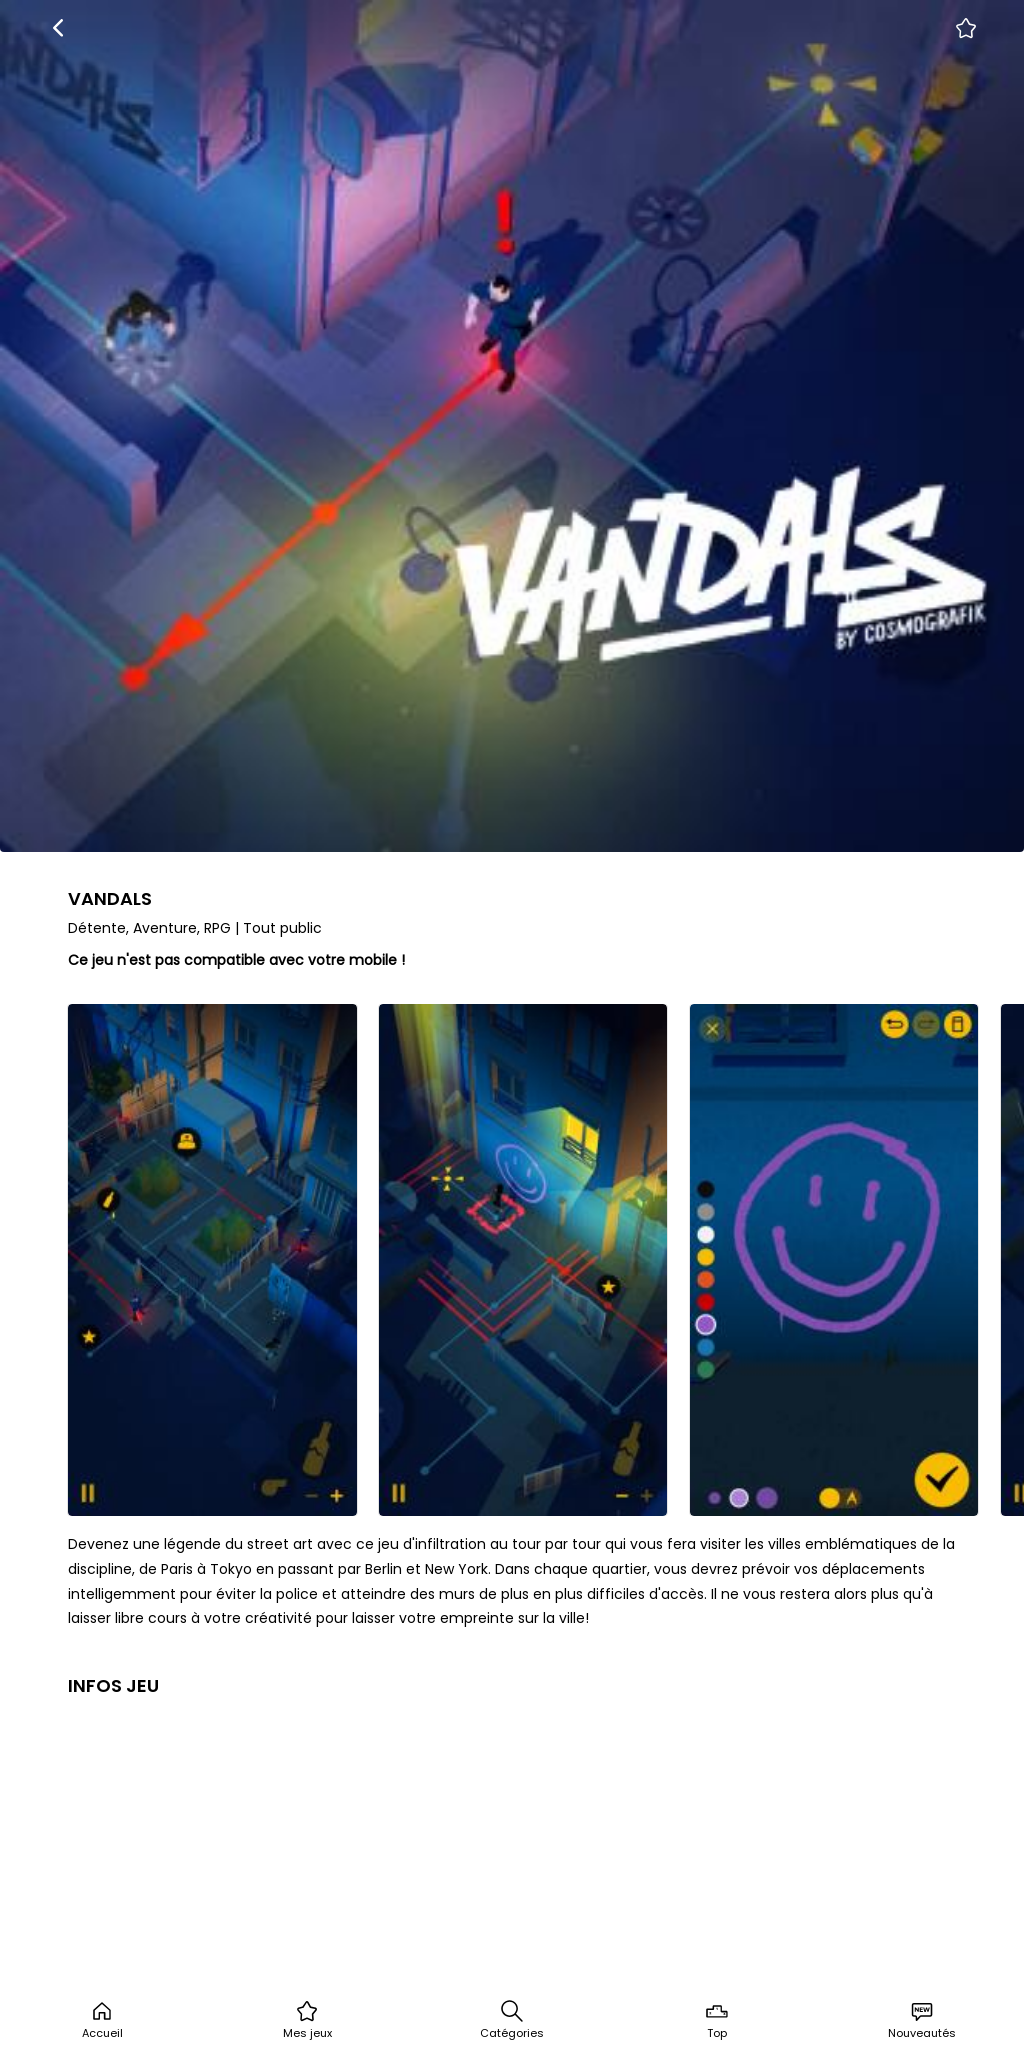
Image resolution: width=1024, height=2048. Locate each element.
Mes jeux (307, 2020)
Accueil (102, 2020)
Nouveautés (922, 2020)
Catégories (512, 2020)
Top (717, 2020)
